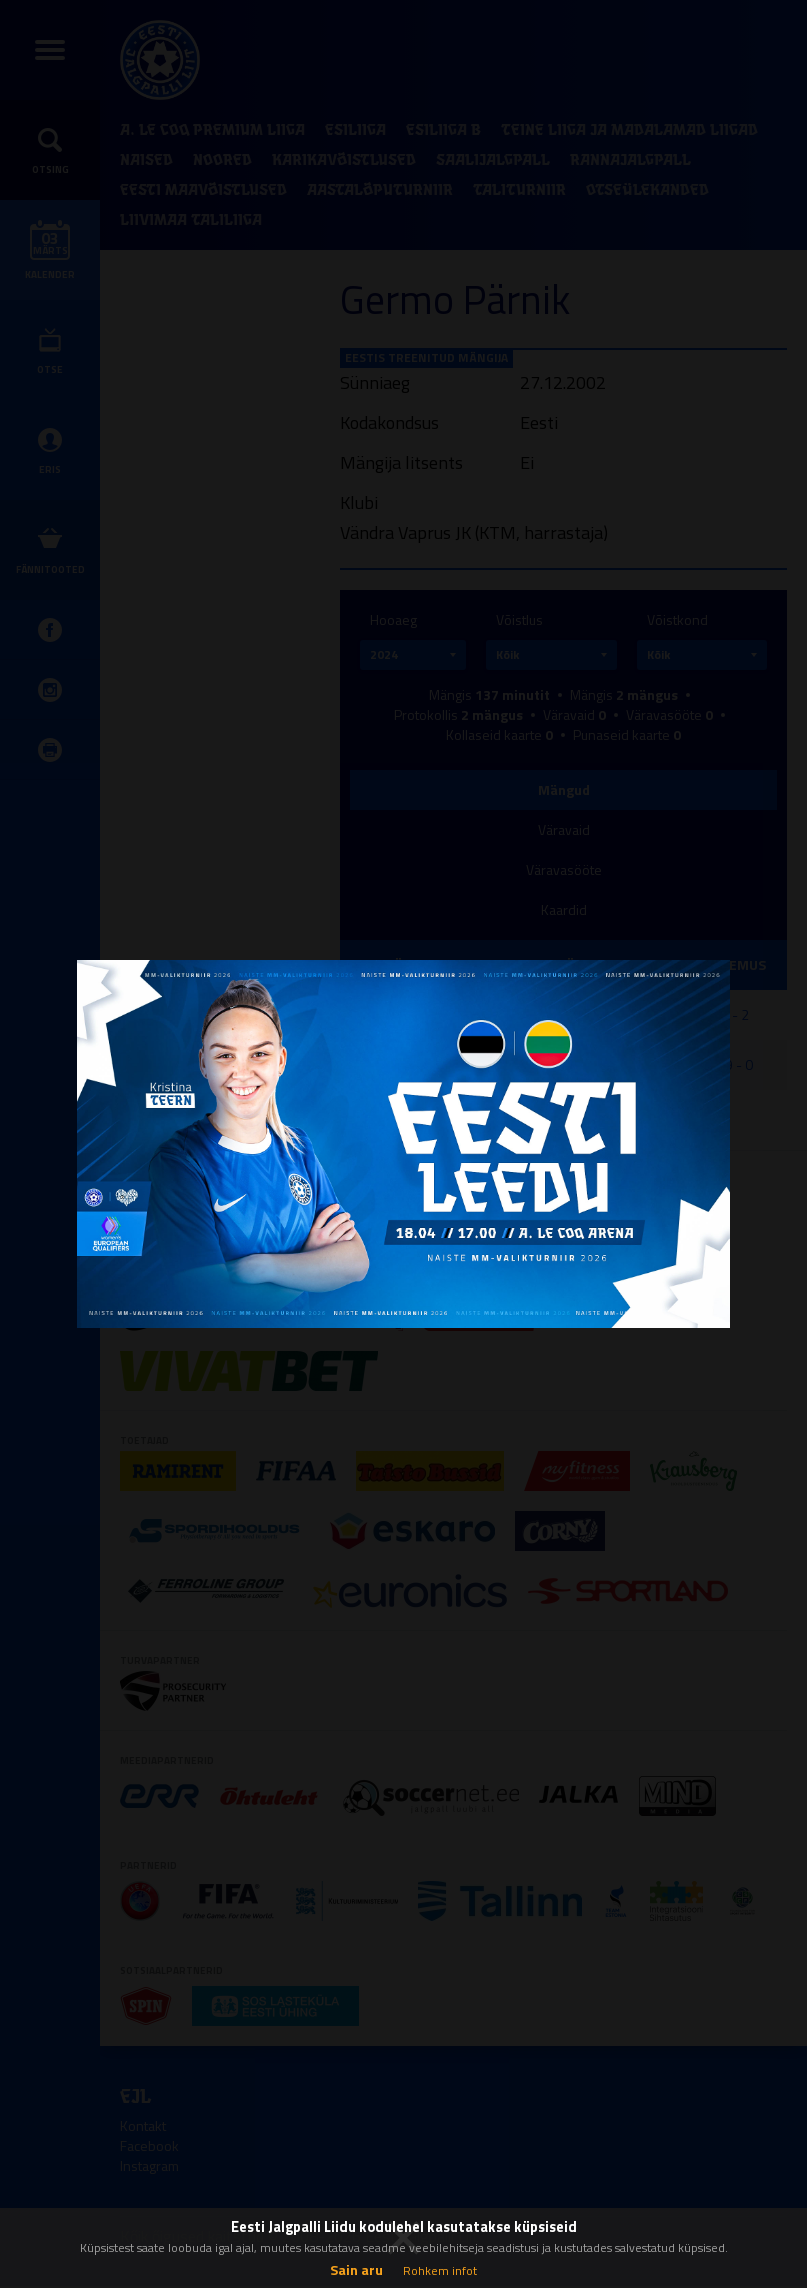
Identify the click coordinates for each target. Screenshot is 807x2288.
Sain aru (356, 2269)
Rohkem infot (440, 2270)
